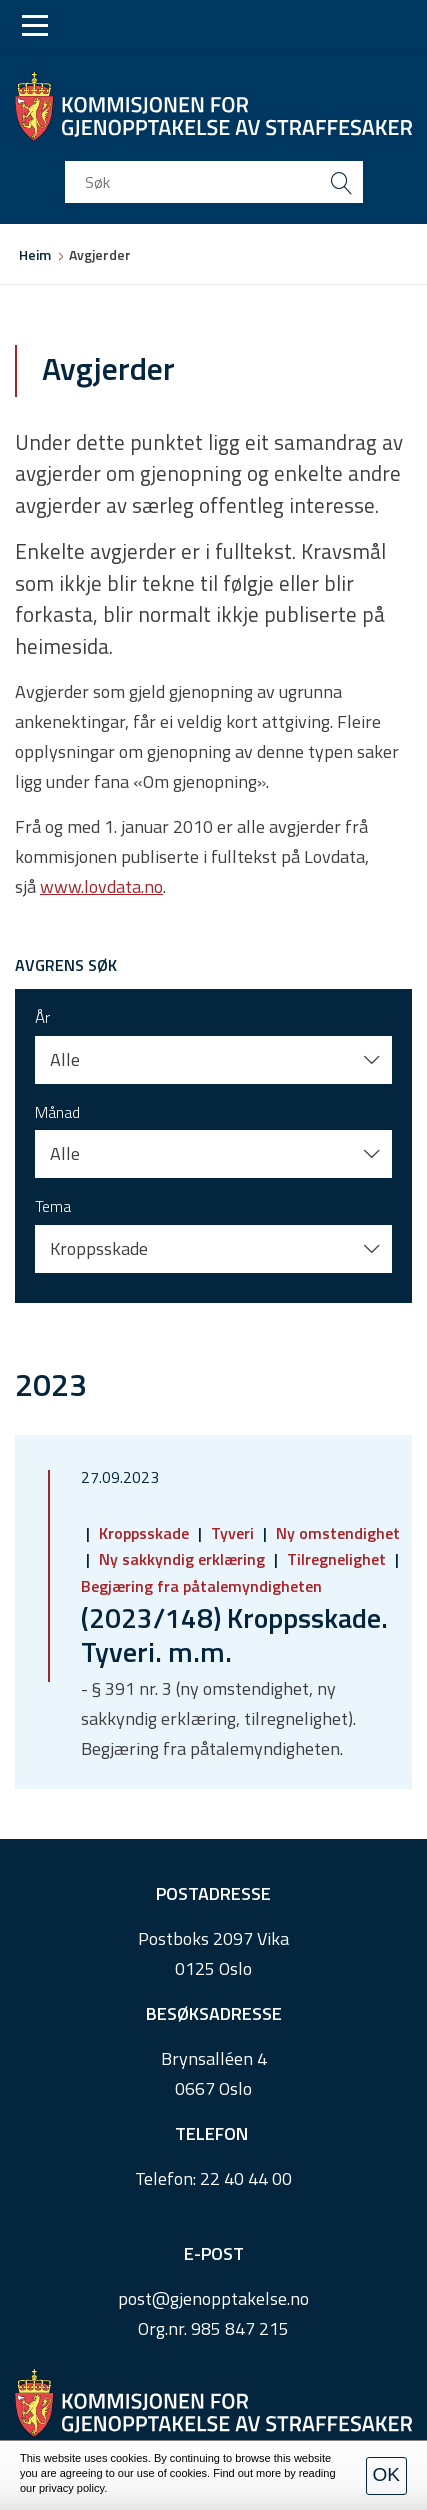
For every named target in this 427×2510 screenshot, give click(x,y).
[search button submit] (342, 182)
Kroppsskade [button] (99, 1248)
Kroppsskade (144, 1533)
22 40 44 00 (246, 2178)
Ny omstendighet (336, 1533)
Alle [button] (65, 1059)
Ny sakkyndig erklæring (182, 1559)
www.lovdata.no (101, 886)
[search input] (214, 182)
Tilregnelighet (336, 1559)
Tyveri (232, 1533)
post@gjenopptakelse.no (213, 2298)
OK (386, 2474)
